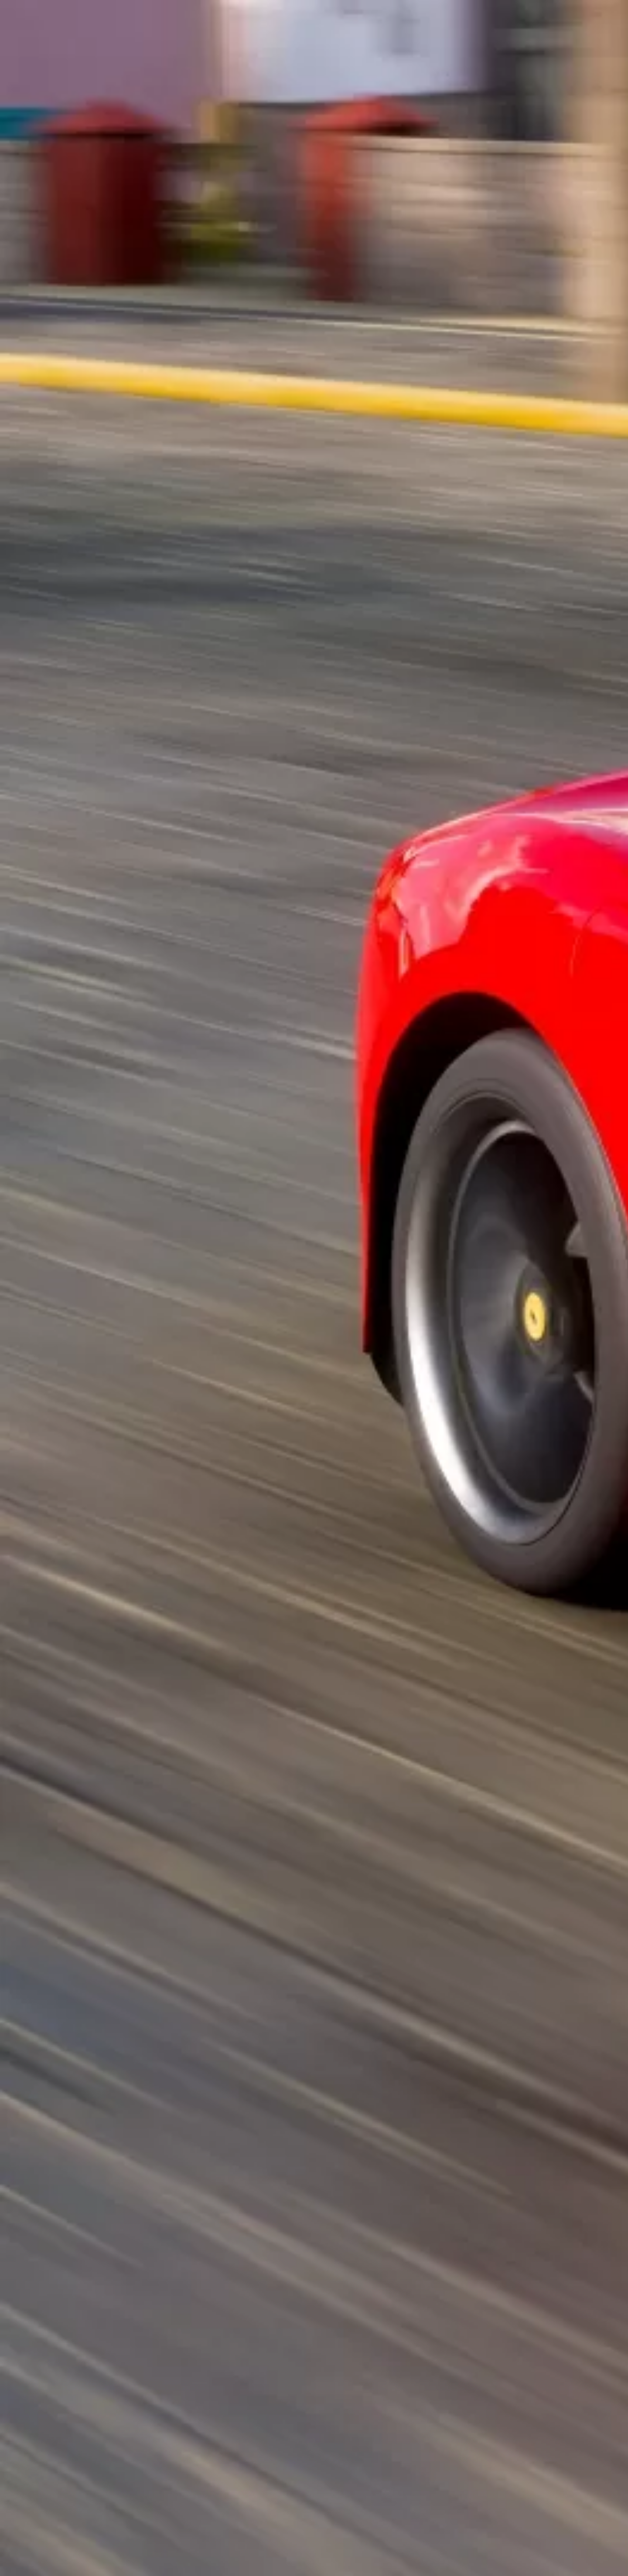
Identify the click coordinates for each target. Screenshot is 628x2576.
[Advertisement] (214, 203)
